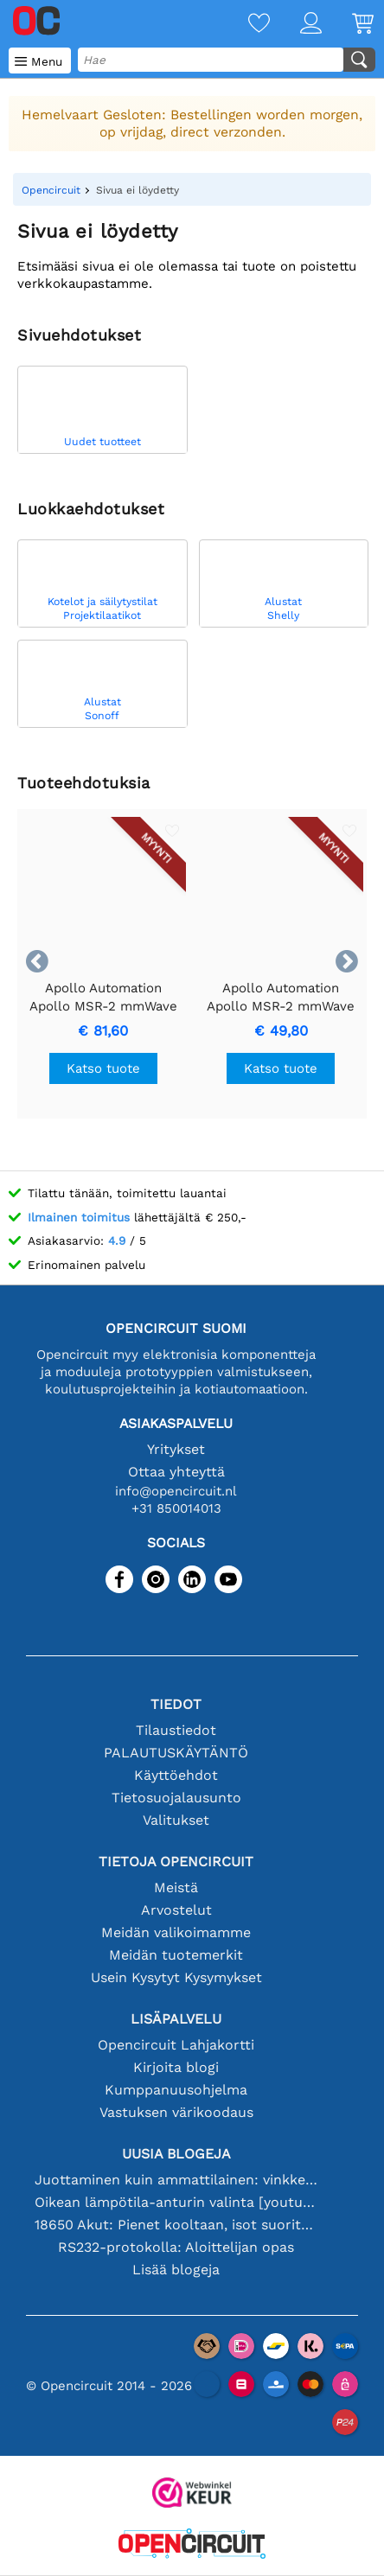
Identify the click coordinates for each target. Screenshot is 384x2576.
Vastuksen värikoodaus (176, 2112)
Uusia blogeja (176, 2154)
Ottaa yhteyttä (176, 1471)
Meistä (176, 1887)
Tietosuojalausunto (176, 1797)
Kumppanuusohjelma (176, 2090)
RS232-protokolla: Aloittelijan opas (176, 2247)
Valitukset (176, 1820)
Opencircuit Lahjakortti (176, 2045)
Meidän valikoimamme (176, 1932)
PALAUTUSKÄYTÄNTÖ (176, 1752)
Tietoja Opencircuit (176, 1861)
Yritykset (176, 1449)
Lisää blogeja (176, 2269)
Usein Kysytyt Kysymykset (176, 1977)
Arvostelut (176, 1910)
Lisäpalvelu (176, 2019)
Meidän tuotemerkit (176, 1955)
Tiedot (176, 1704)
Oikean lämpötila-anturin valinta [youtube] (176, 2202)
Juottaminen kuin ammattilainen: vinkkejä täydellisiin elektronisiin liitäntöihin (176, 2179)
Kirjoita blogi (176, 2067)
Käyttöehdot (176, 1775)
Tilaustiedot (176, 1730)
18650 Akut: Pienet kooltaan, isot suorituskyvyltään (176, 2224)
